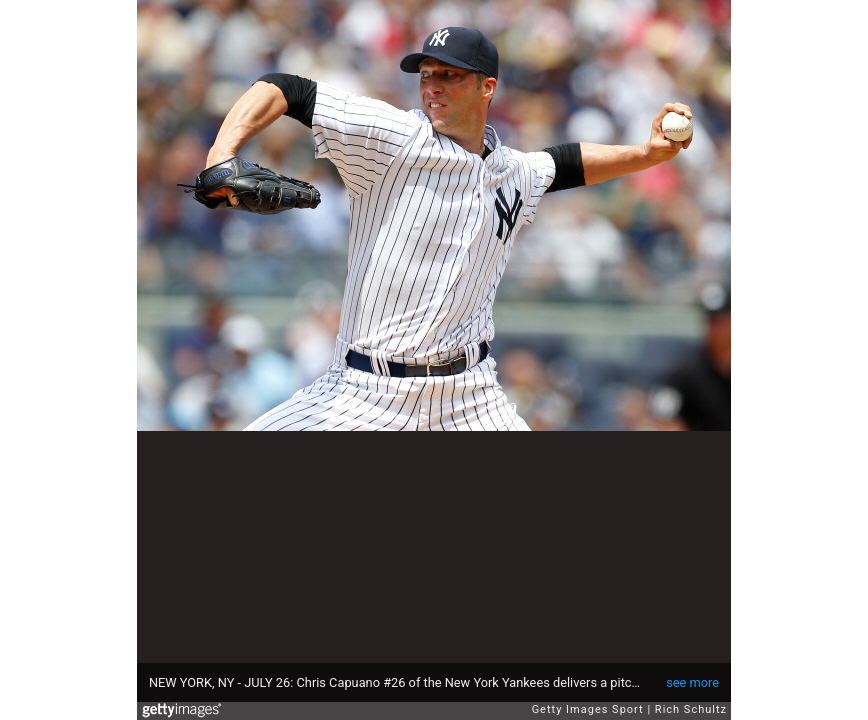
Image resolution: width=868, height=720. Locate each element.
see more (692, 682)
